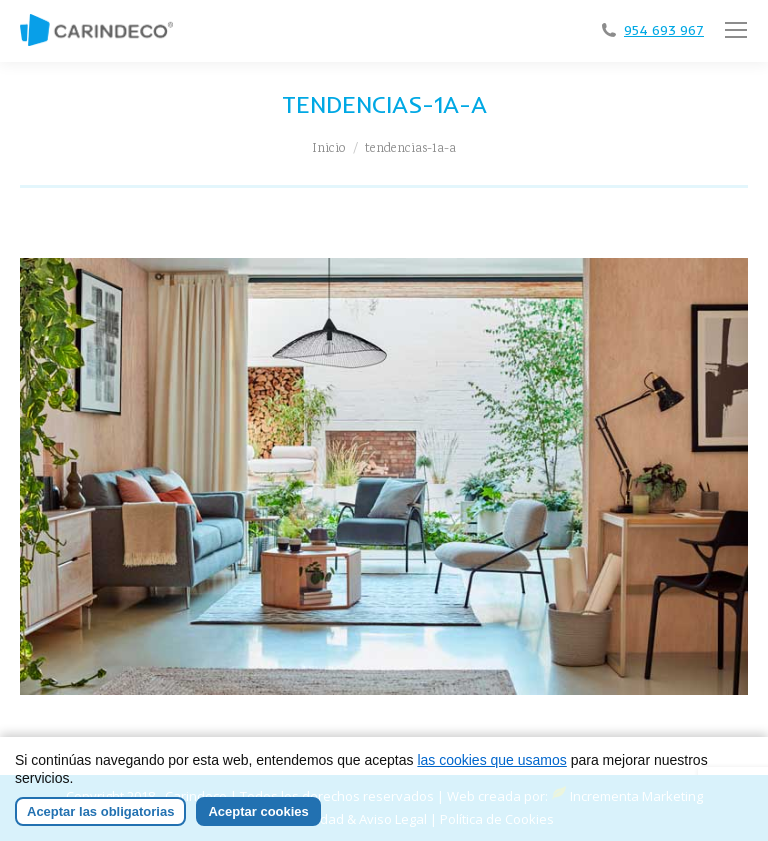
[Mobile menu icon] (736, 30)
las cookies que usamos (491, 760)
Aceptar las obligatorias (100, 811)
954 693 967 (664, 30)
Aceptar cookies (258, 811)
